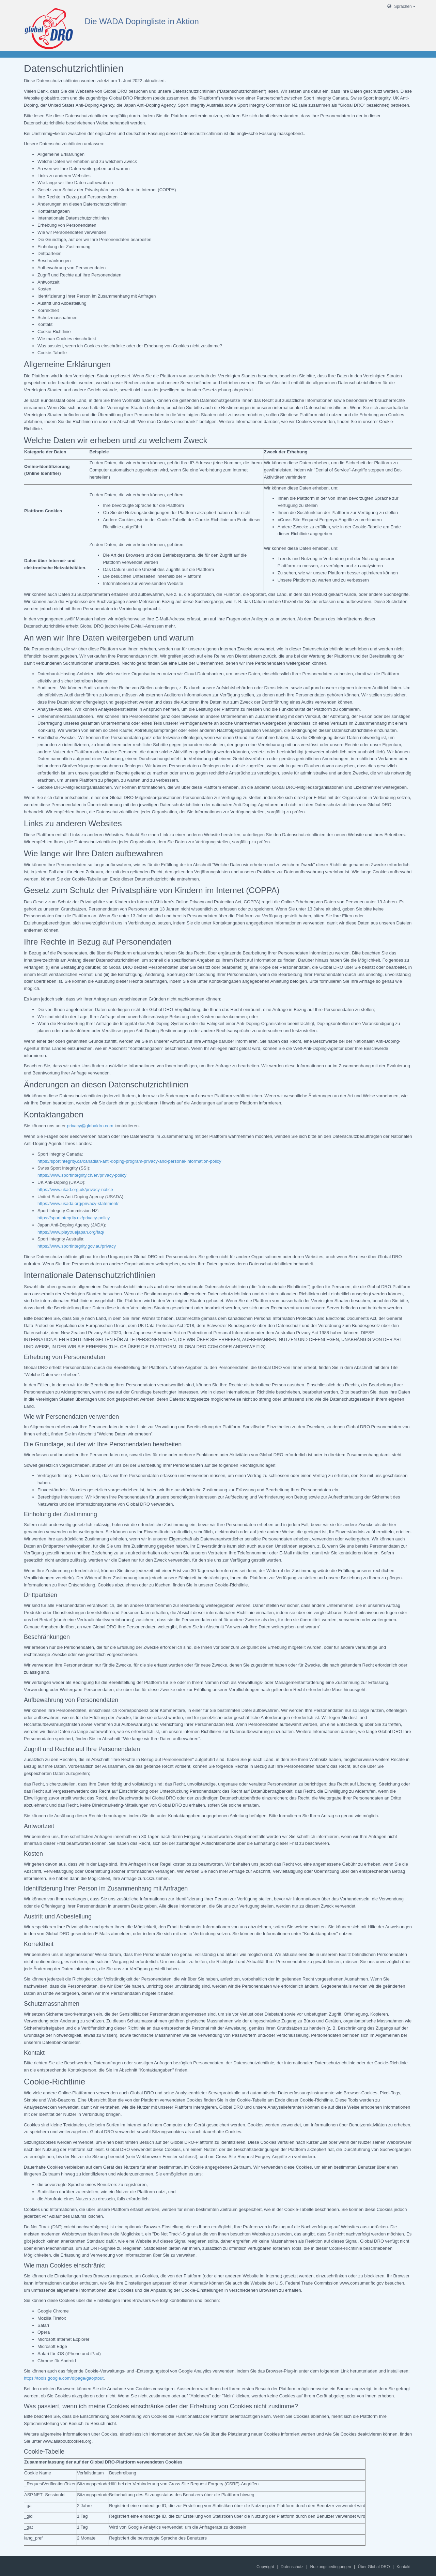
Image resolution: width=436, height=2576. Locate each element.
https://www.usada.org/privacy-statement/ (78, 1203)
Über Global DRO (374, 2566)
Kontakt (403, 2566)
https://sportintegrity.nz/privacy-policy (73, 1217)
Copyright (265, 2566)
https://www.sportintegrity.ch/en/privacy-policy (81, 1175)
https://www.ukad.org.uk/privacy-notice (75, 1189)
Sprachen (401, 6)
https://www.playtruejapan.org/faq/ (70, 1232)
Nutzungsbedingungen (330, 2566)
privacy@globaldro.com (90, 1125)
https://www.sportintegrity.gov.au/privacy (76, 1246)
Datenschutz (292, 2566)
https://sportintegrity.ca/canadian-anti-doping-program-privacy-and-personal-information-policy (129, 1161)
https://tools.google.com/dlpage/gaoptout (64, 2378)
